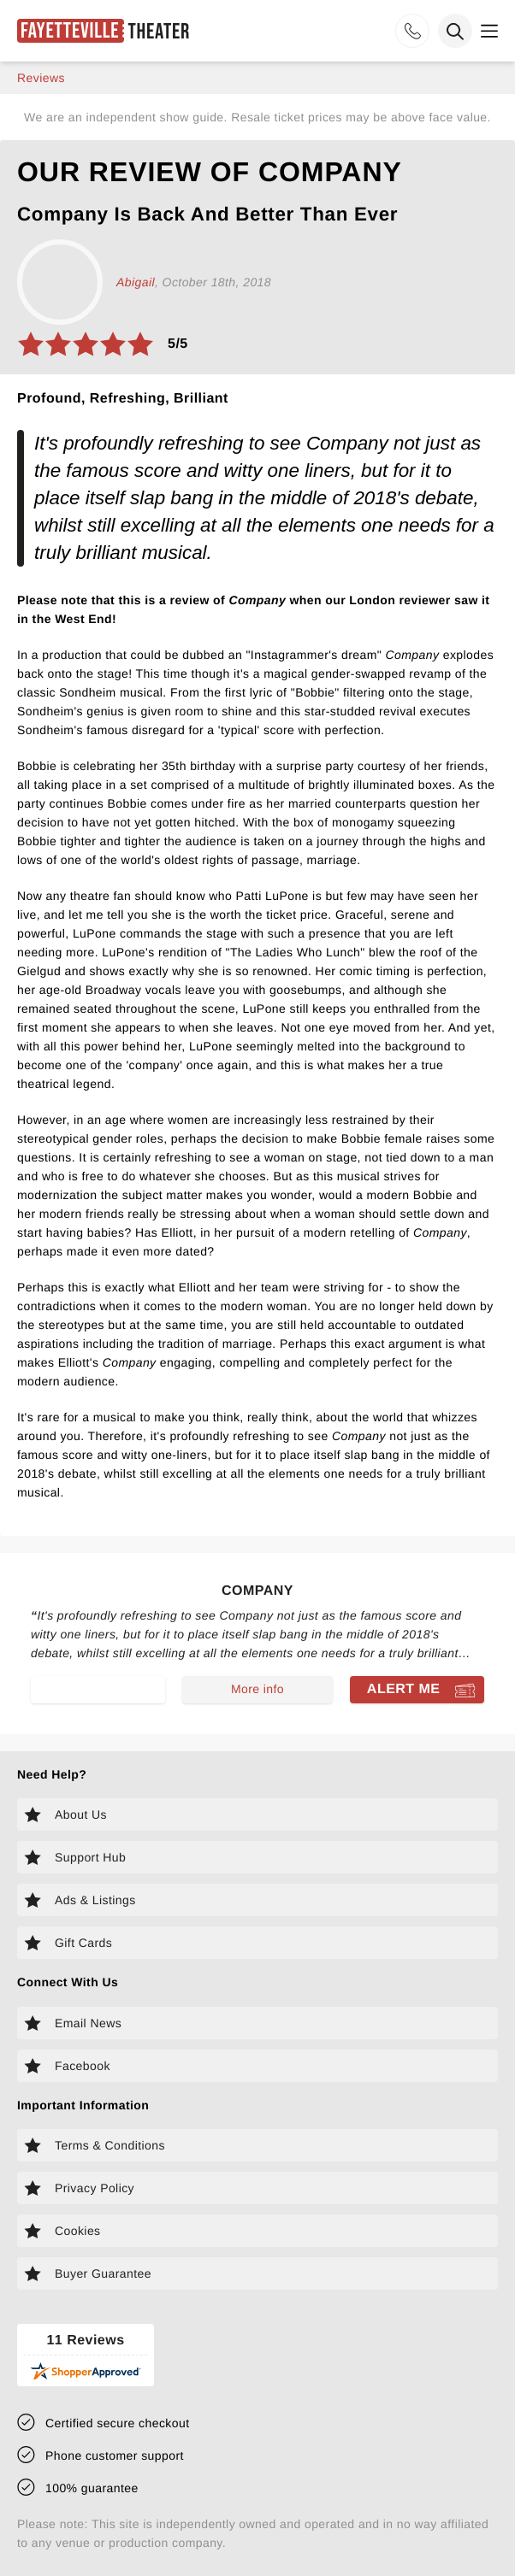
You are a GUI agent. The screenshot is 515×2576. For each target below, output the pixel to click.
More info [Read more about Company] (257, 1689)
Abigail (135, 282)
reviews (41, 78)
